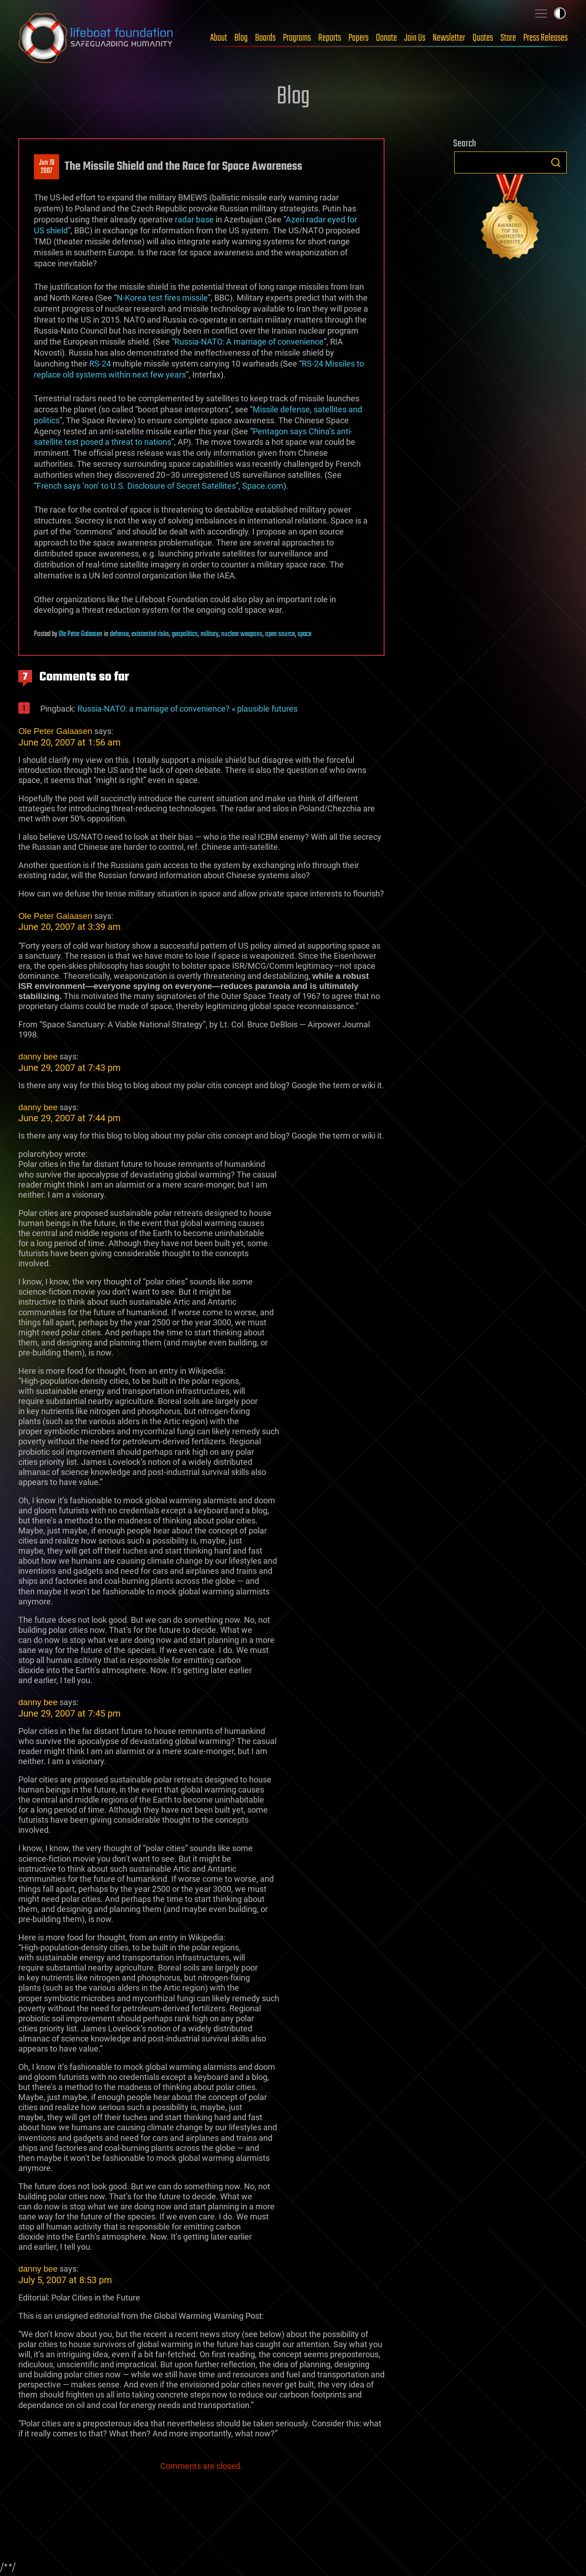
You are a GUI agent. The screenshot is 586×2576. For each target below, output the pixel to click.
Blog (241, 37)
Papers (358, 37)
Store (508, 37)
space (304, 634)
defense (119, 634)
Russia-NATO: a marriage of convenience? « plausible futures (187, 708)
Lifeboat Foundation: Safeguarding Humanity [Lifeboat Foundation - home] (96, 38)
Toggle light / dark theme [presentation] (560, 13)
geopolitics (185, 634)
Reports (329, 37)
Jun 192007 (46, 167)
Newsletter (449, 37)
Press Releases (545, 37)
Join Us (414, 37)
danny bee (38, 1056)
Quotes (482, 37)
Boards (265, 37)
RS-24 (100, 363)
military (209, 634)
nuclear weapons (241, 634)
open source (280, 634)
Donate (386, 37)
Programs (297, 37)
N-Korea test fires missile (162, 297)
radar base (194, 219)
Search (556, 162)
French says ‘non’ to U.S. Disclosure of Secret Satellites (136, 486)
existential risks (150, 634)
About (218, 37)
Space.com (262, 486)
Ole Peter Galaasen (81, 634)
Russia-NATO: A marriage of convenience (249, 341)
